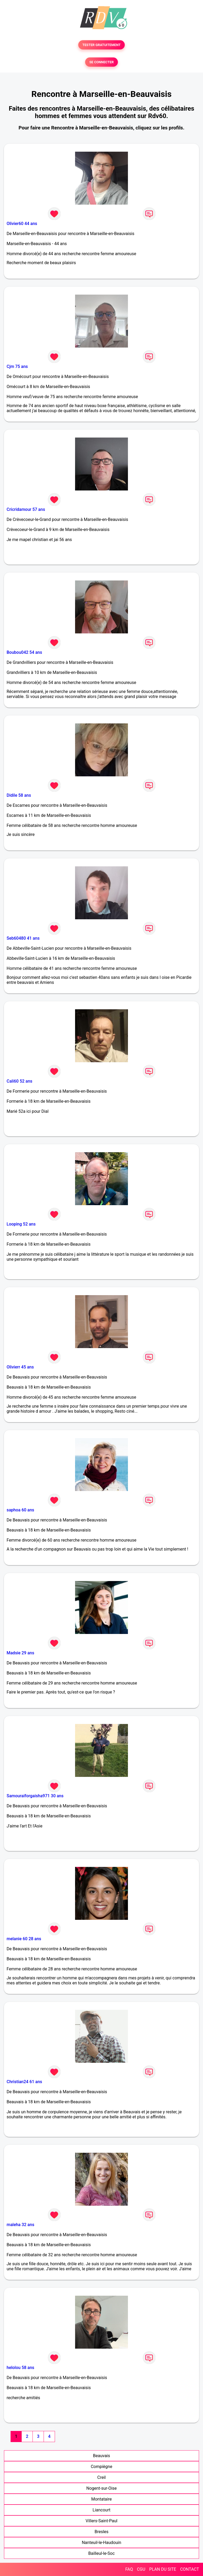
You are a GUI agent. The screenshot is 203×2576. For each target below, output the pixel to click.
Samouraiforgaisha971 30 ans (35, 1795)
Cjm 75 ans (17, 366)
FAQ (129, 2569)
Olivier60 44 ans (22, 223)
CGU (141, 2569)
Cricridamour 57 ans (26, 509)
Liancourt (101, 2509)
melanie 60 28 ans (24, 1938)
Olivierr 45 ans (20, 1367)
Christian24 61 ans (24, 2081)
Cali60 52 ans (19, 1081)
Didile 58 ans (19, 795)
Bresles (102, 2531)
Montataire (101, 2499)
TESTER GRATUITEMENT (101, 45)
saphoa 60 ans (20, 1509)
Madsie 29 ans (20, 1652)
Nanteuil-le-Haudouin (101, 2542)
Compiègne (101, 2466)
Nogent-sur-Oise (101, 2488)
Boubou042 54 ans (24, 652)
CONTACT (189, 2569)
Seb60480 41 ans (23, 938)
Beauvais (101, 2455)
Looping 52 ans (21, 1224)
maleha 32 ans (20, 2224)
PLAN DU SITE (162, 2569)
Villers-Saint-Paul (101, 2520)
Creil (101, 2477)
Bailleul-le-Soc (101, 2553)
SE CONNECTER (101, 62)
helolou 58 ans (20, 2367)
